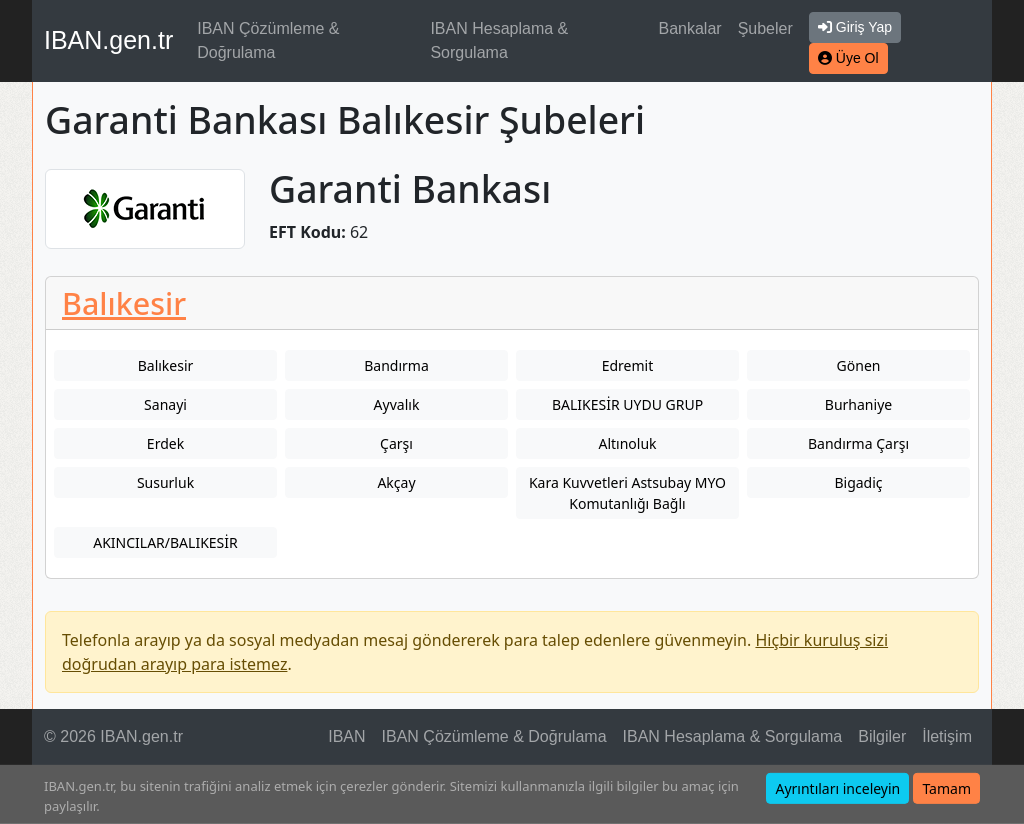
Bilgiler (882, 736)
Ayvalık (397, 404)
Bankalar (689, 28)
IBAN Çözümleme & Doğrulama (268, 40)
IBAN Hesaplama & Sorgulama (499, 40)
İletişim (947, 736)
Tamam (946, 788)
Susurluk (165, 482)
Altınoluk (627, 443)
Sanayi (165, 404)
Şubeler (765, 28)
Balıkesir (124, 303)
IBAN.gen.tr (108, 40)
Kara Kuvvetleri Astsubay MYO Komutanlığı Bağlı (627, 493)
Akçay (396, 482)
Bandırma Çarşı (858, 443)
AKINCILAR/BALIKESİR (165, 542)
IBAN (346, 736)
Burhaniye (858, 404)
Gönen (859, 365)
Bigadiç (858, 482)
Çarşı (396, 443)
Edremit (628, 365)
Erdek (165, 443)
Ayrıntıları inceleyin (837, 788)
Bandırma (396, 365)
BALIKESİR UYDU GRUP (627, 404)
